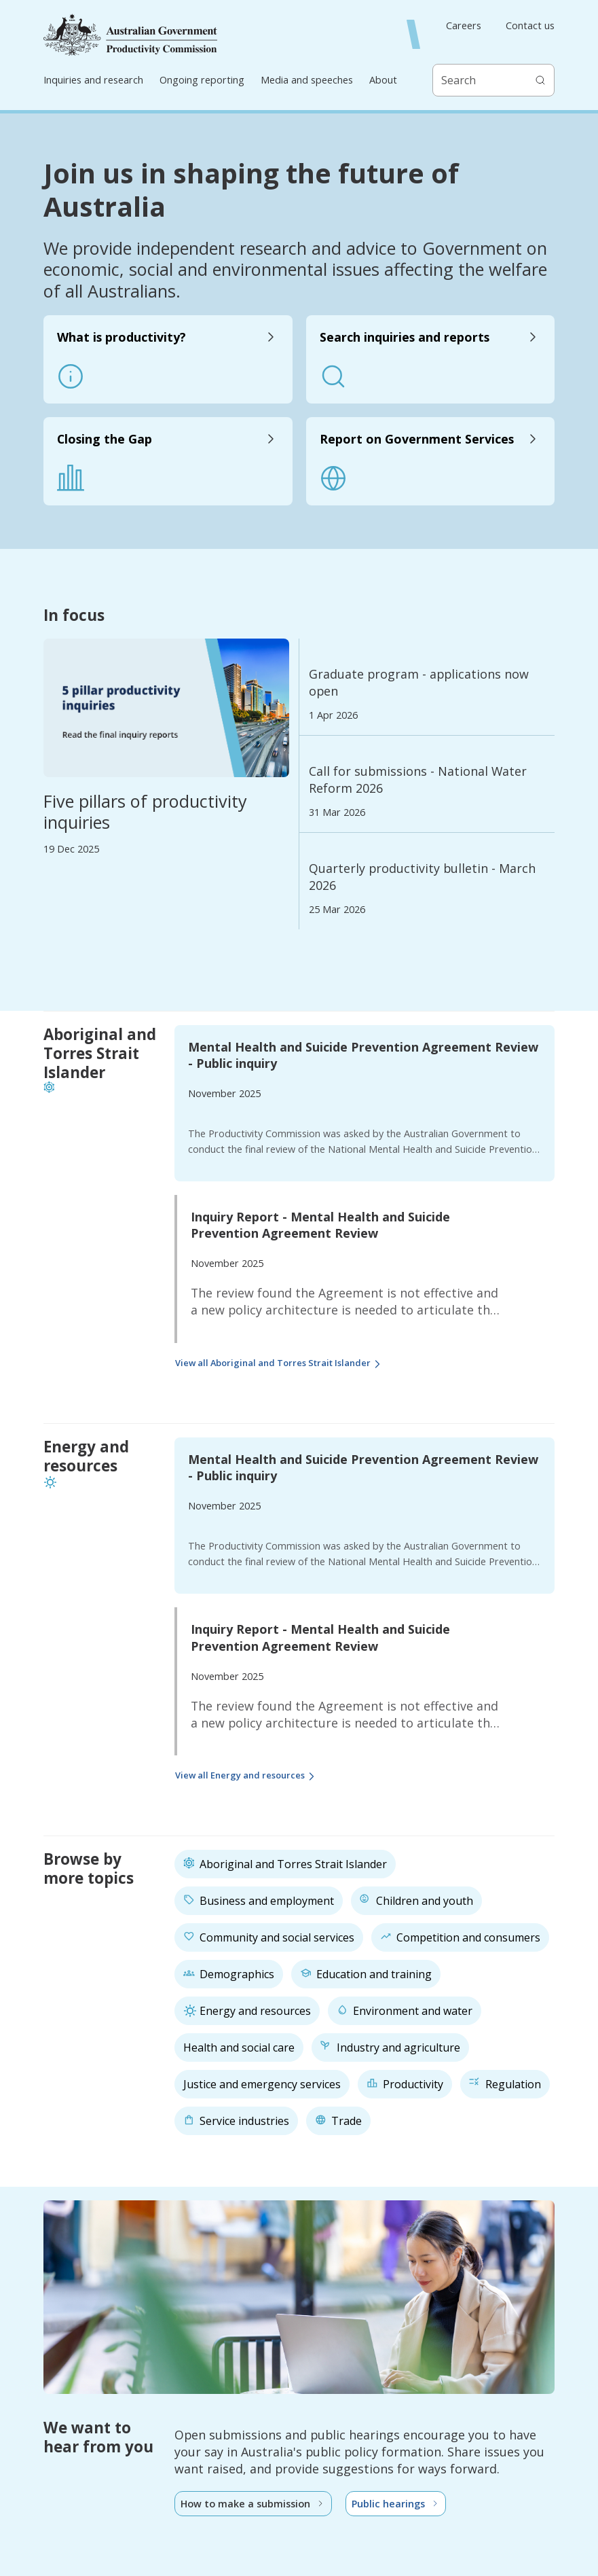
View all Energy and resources (246, 1777)
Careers (463, 26)
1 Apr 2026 (333, 715)
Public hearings (396, 2503)
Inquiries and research (93, 79)
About (383, 79)
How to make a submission (253, 2503)
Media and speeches (307, 79)
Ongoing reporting (202, 79)
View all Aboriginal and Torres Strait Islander (279, 1364)
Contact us (530, 26)
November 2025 (224, 1093)
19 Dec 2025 (71, 849)
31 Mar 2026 (337, 812)
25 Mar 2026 (337, 910)
